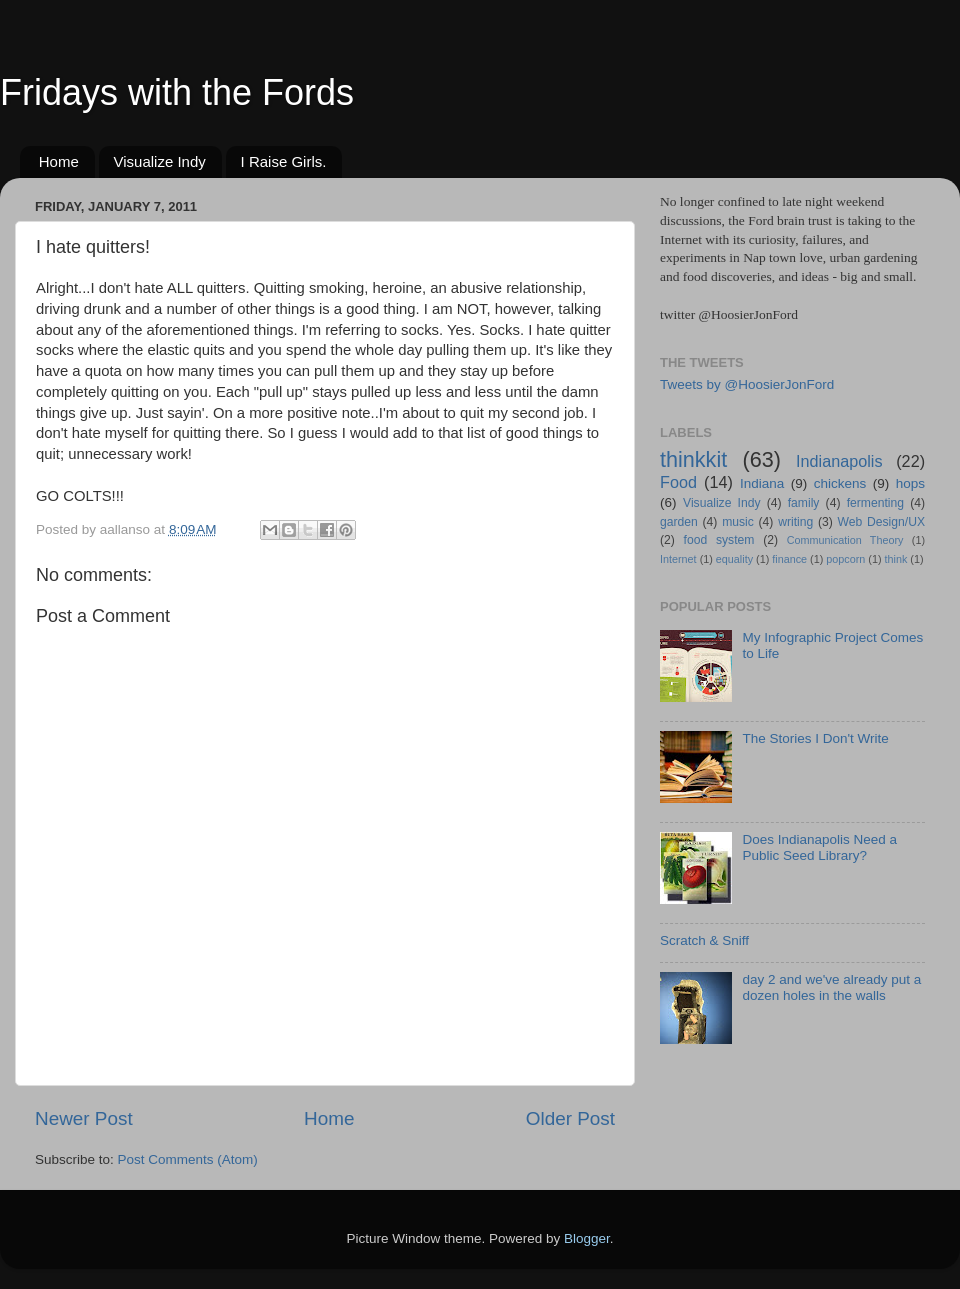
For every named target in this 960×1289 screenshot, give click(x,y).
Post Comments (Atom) (188, 1159)
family (804, 503)
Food (678, 482)
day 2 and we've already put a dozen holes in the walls (831, 987)
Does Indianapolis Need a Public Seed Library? (819, 847)
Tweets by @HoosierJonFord (747, 384)
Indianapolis (839, 461)
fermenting (875, 503)
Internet (678, 559)
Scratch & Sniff (704, 940)
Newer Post (84, 1118)
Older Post (570, 1118)
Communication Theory (845, 540)
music (738, 522)
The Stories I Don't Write (815, 738)
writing (795, 522)
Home (59, 161)
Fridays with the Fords (177, 92)
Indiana (762, 483)
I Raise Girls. (284, 161)
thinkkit (693, 459)
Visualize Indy (160, 161)
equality (734, 559)
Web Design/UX (882, 522)
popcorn (845, 559)
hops (910, 483)
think (896, 559)
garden (679, 522)
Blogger (587, 1238)
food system (719, 540)
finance (789, 559)
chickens (840, 483)
